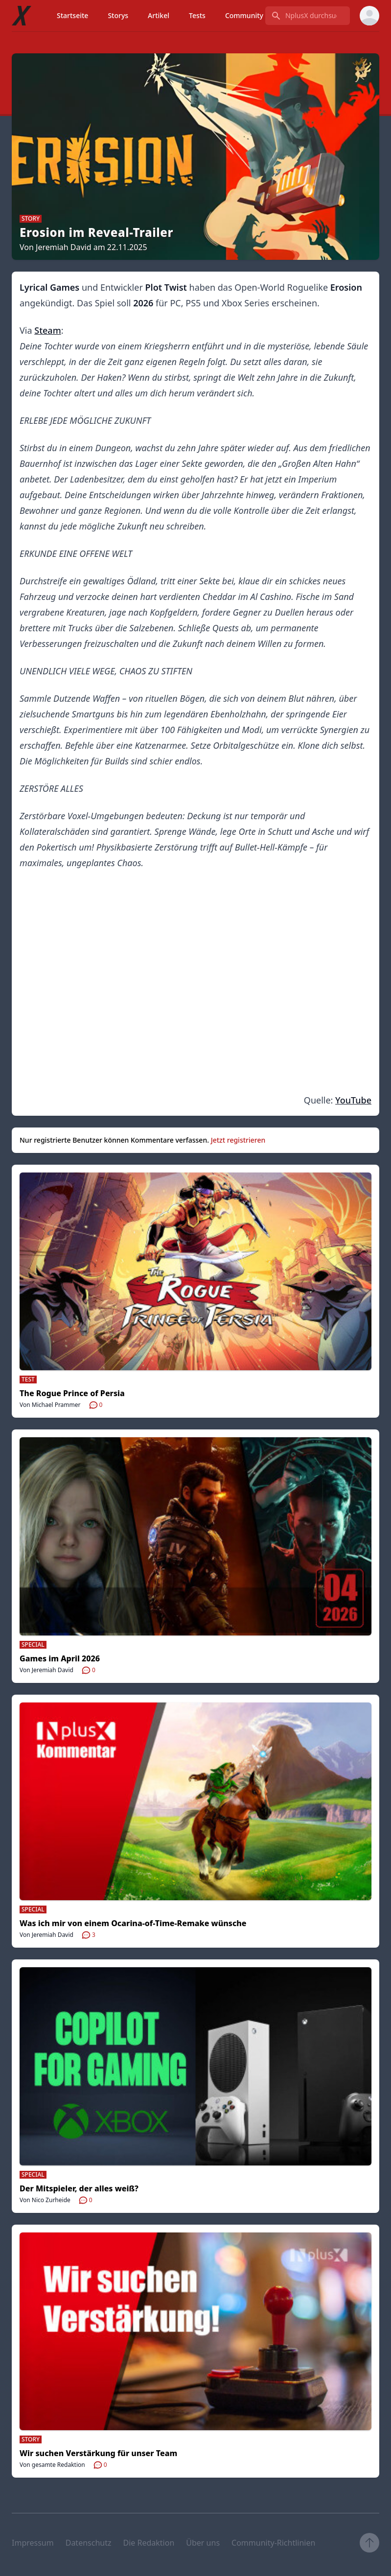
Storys (118, 15)
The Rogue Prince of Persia (72, 1393)
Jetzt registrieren (238, 1140)
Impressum (33, 2542)
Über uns (203, 2542)
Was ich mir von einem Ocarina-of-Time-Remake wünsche (133, 1923)
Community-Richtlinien (273, 2542)
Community (244, 15)
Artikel (158, 15)
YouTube (353, 1100)
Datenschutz (89, 2542)
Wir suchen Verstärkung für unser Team (98, 2453)
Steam (47, 330)
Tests (197, 15)
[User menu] (369, 15)
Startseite (72, 15)
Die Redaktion (148, 2542)
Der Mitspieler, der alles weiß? (79, 2188)
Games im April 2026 (60, 1658)
